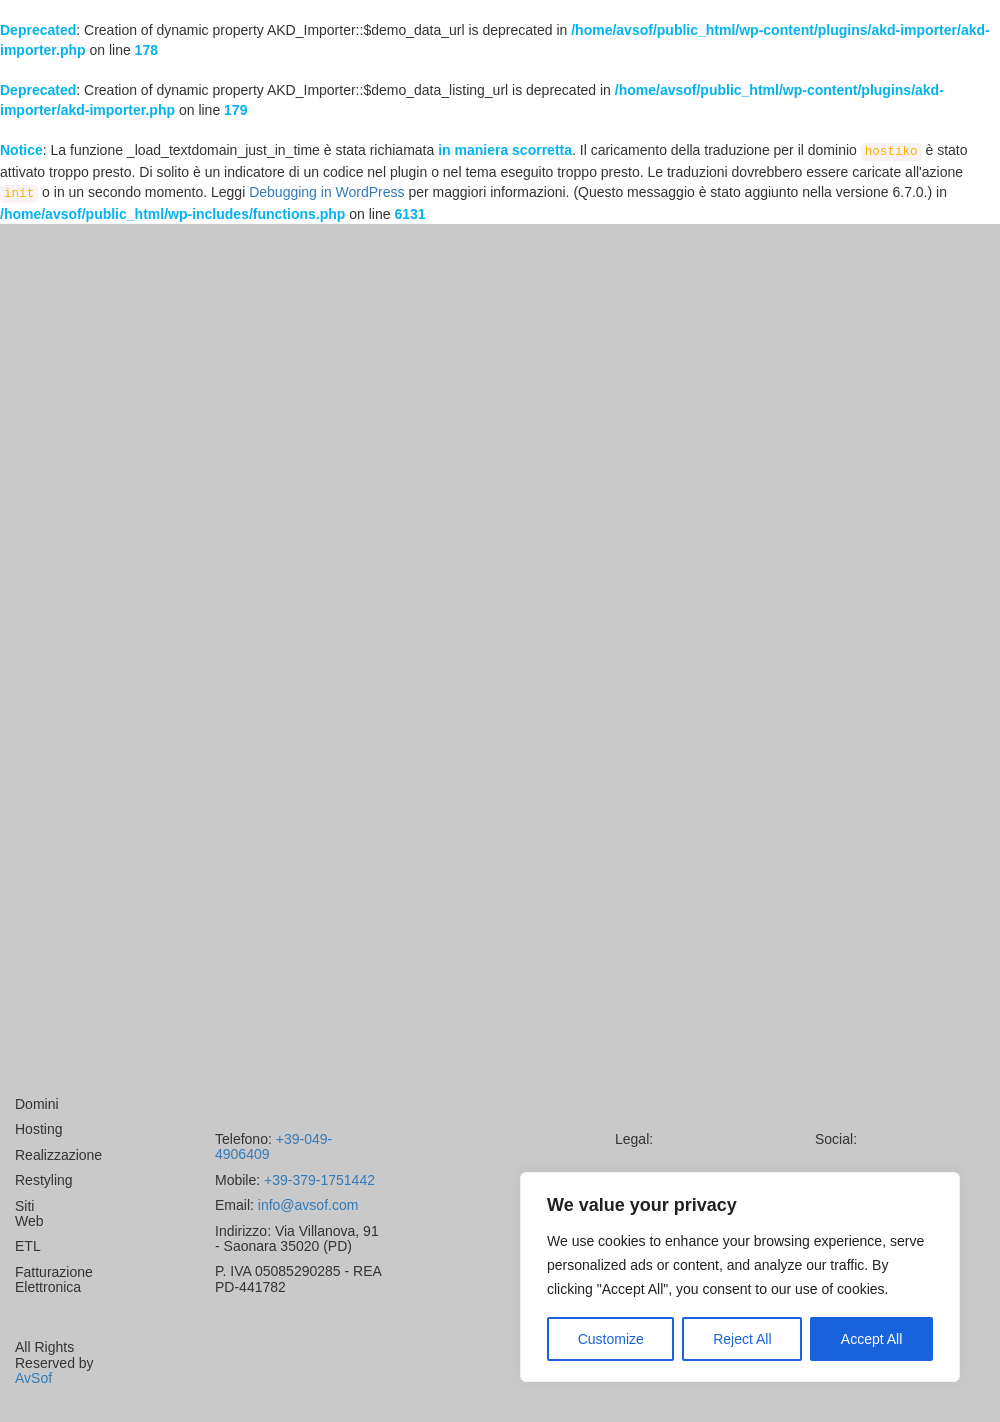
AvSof (33, 1378)
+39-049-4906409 (273, 1146)
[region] (740, 1277)
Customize (611, 1339)
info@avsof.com (306, 1205)
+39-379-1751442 (317, 1180)
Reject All (742, 1339)
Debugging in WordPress (326, 192)
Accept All (871, 1339)
